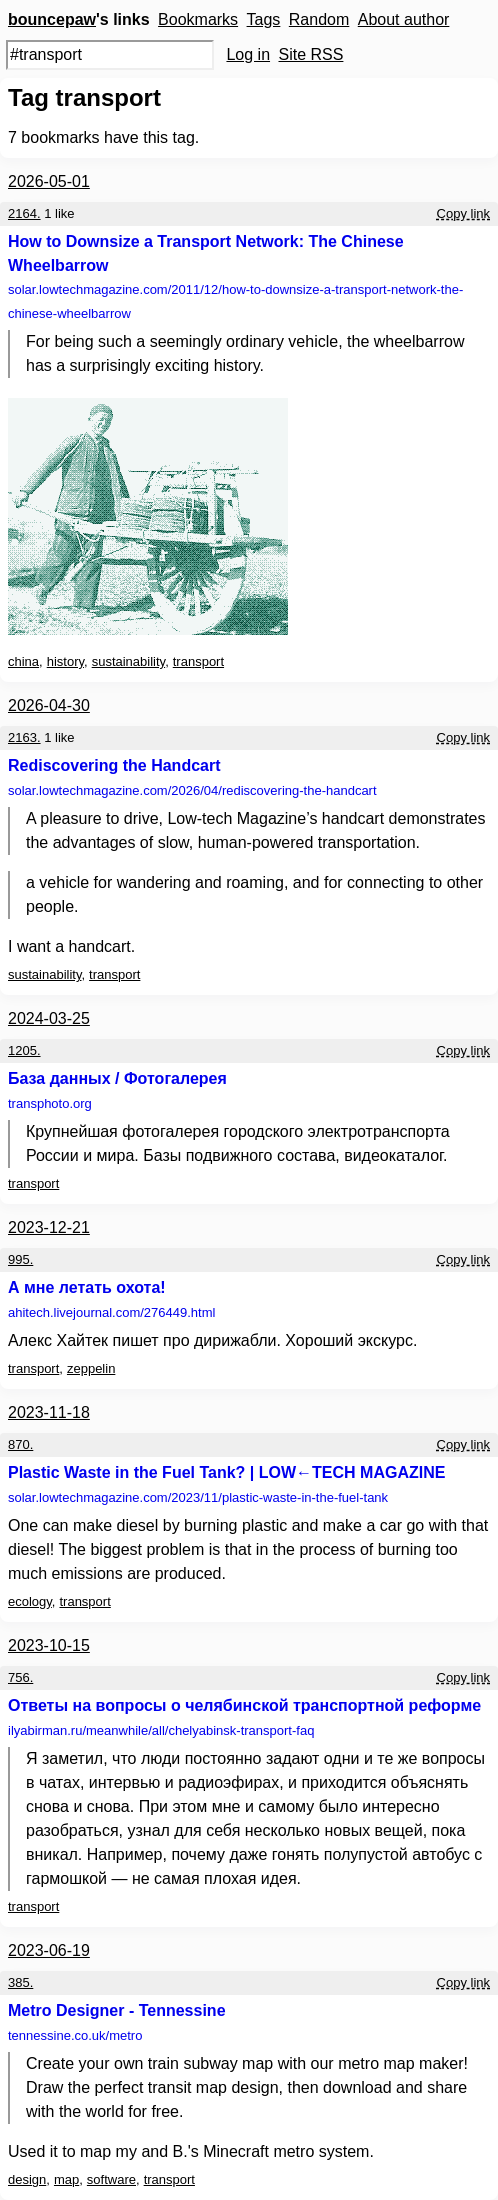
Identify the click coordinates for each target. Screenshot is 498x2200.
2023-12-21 (49, 1227)
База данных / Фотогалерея (117, 1078)
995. (20, 1259)
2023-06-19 (49, 1950)
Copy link (463, 213)
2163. (24, 737)
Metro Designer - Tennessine (117, 2010)
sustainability (128, 661)
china (23, 661)
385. (20, 1982)
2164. (24, 213)
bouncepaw (52, 19)
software (111, 2179)
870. (20, 1444)
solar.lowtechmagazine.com (235, 301)
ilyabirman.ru (161, 1730)
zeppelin (91, 1368)
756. (20, 1677)
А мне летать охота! (87, 1287)
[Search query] (110, 55)
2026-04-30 (49, 705)
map (66, 2179)
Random (319, 19)
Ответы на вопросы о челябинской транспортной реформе (244, 1705)
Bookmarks (198, 19)
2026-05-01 (49, 181)
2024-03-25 (49, 1018)
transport (198, 661)
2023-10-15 (49, 1645)
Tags (264, 19)
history (65, 661)
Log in (248, 54)
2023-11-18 (49, 1412)
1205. (24, 1050)
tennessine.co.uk (75, 2035)
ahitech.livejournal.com (111, 1312)
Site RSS (311, 54)
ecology (30, 1601)
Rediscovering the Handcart (114, 765)
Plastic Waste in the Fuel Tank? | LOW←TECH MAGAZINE (226, 1472)
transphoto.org (50, 1103)
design (27, 2179)
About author (404, 19)
